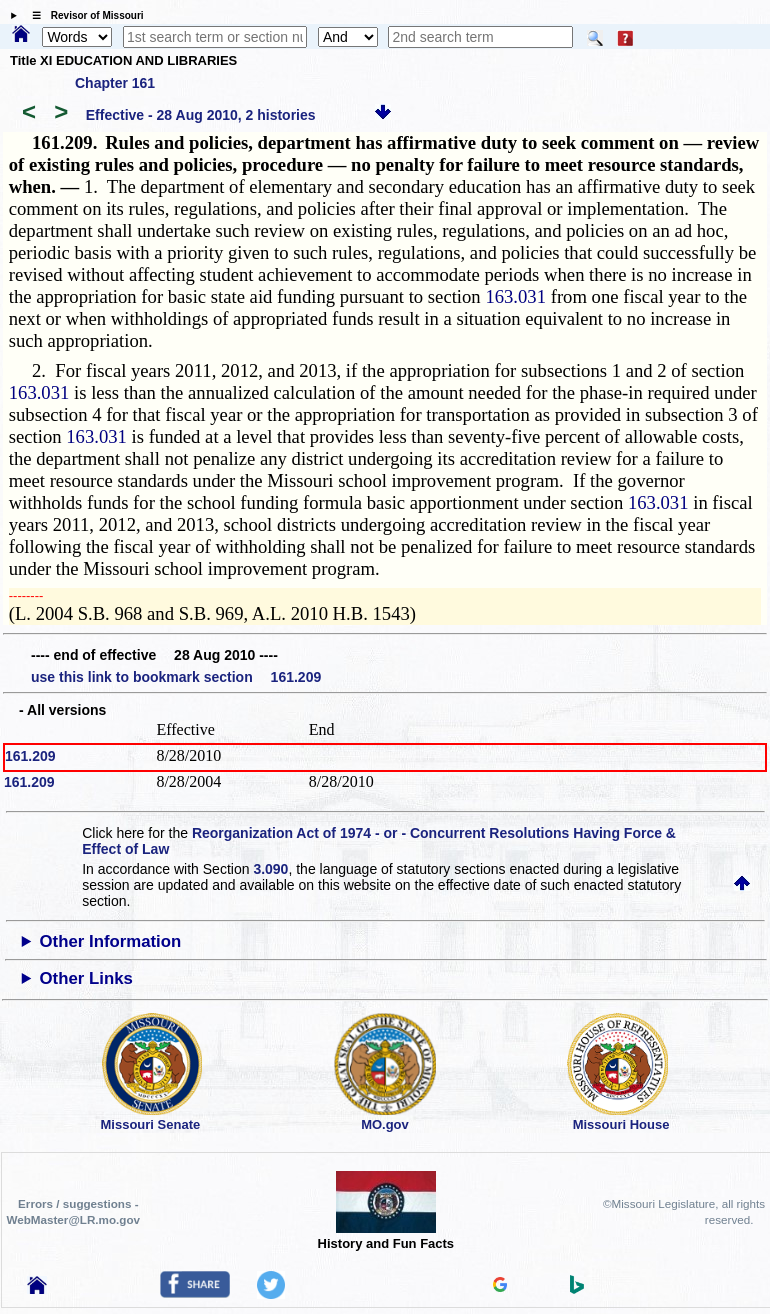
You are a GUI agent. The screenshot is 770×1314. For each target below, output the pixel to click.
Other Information (111, 941)
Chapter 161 (115, 83)
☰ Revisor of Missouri (83, 15)
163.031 (515, 296)
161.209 (30, 756)
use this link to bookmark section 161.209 (176, 677)
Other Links (86, 978)
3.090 (270, 869)
